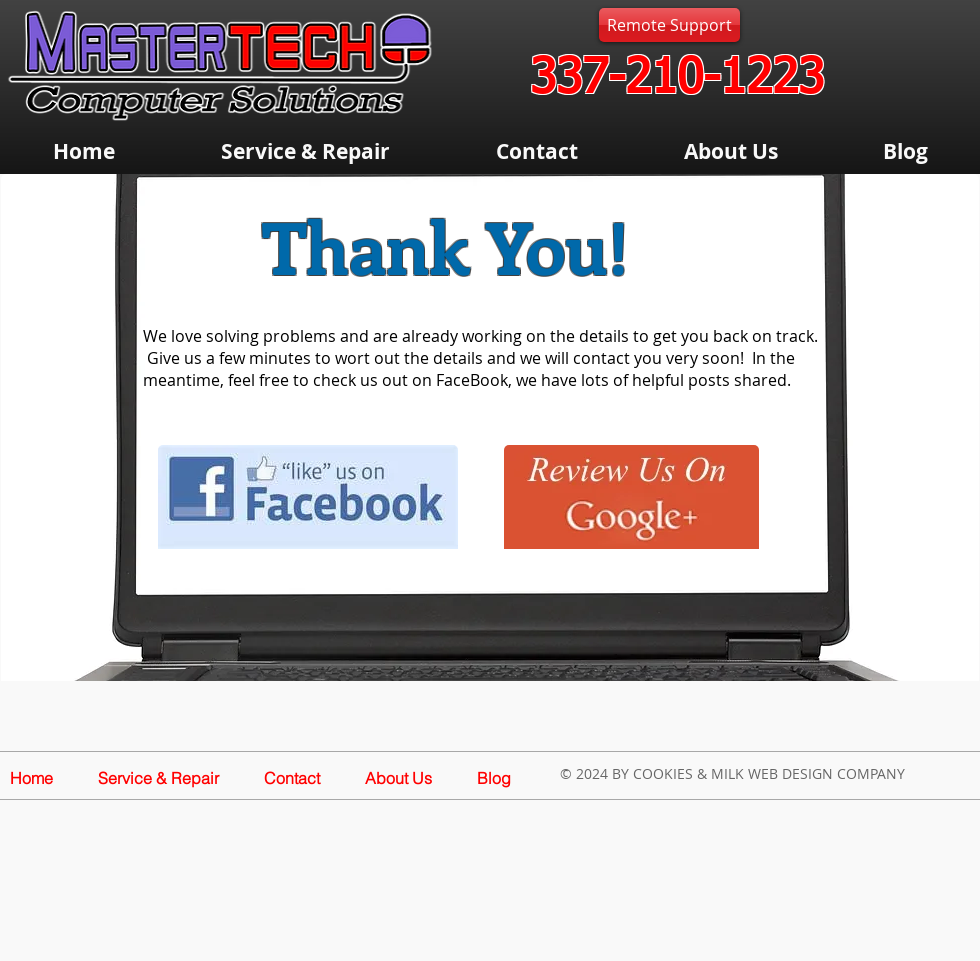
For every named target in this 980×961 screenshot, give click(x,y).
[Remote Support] (669, 25)
